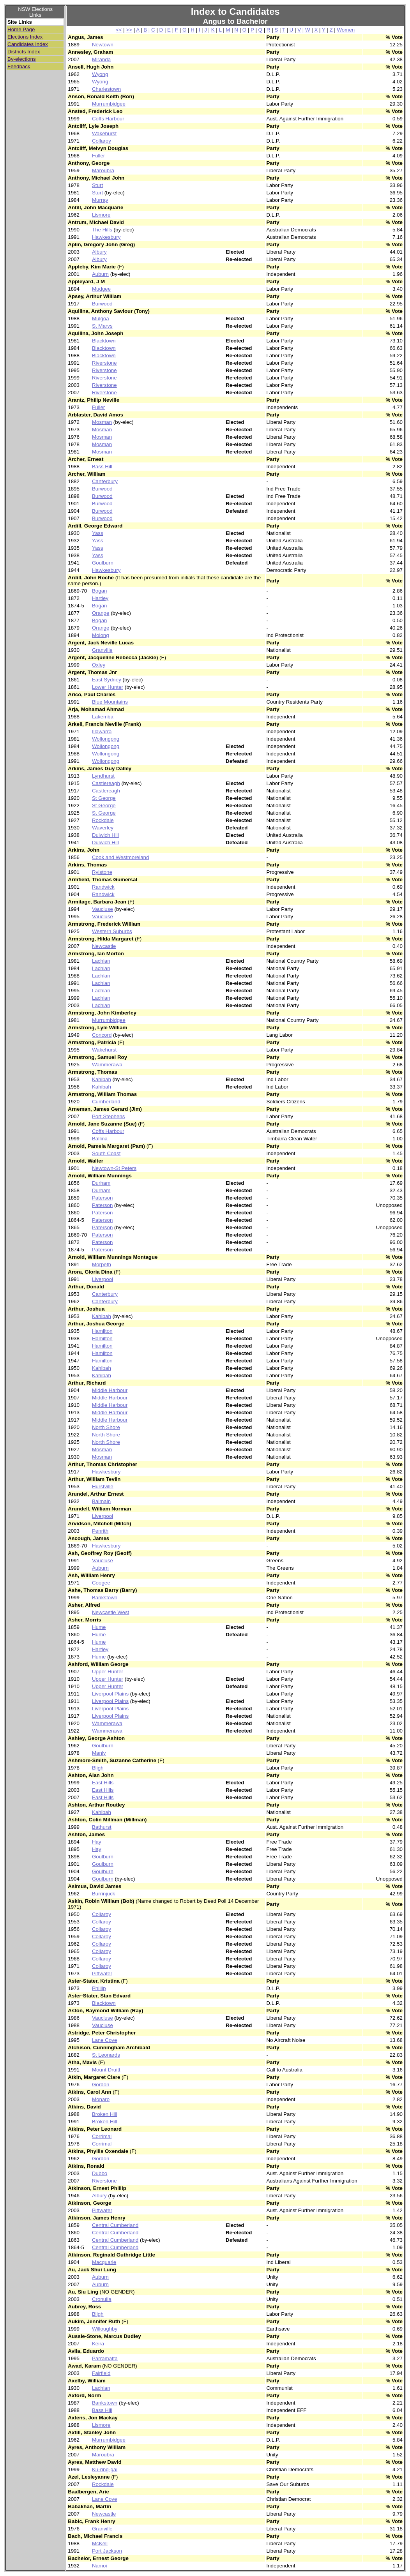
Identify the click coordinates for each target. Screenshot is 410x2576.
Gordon (100, 2084)
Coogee (101, 1583)
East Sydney (106, 680)
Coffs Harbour (108, 119)
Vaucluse (102, 909)
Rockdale (103, 820)
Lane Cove (104, 2040)
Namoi (99, 2566)
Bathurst (101, 1827)
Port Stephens (108, 1116)
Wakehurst (104, 133)
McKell (100, 2543)
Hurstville (102, 1486)
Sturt (97, 185)
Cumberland (106, 1102)
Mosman (102, 422)
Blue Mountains (110, 702)
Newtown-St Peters (114, 1168)
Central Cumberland (115, 2225)
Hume (99, 1627)
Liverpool (102, 1279)
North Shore (106, 1427)
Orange (100, 613)
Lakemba (102, 717)
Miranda (101, 59)
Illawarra (101, 731)
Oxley (98, 665)
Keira (98, 2344)
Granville (102, 650)
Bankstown (104, 1597)
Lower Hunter (107, 687)
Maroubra (103, 170)
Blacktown (104, 341)
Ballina (100, 1139)
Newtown (102, 45)
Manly (99, 1753)
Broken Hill (104, 2114)
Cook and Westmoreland (120, 857)
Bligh (98, 1768)
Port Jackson (107, 2551)
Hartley (100, 598)
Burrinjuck (103, 1894)
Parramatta (105, 2358)
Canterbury (105, 481)
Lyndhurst (103, 776)
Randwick (103, 887)
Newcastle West (110, 1612)
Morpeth (101, 1264)
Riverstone (104, 363)
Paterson (102, 1198)
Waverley (102, 828)
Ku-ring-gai (104, 2469)
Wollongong (105, 739)
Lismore (101, 215)
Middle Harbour (109, 1390)
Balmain (101, 1501)
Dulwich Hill (105, 835)
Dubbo (99, 2173)
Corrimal (101, 2136)
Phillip (99, 1988)
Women (346, 30)
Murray (100, 200)
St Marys (102, 326)
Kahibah (101, 1079)
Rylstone (102, 872)
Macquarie (104, 2262)
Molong (100, 635)
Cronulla (101, 2299)
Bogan (99, 591)
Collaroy (101, 141)
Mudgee (101, 289)
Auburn (100, 274)
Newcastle (104, 946)
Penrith (100, 1531)
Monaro (101, 2099)
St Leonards (106, 2055)
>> (129, 30)
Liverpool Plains (110, 1694)
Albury (99, 252)
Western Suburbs (112, 931)
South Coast (106, 1153)
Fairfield (101, 2373)
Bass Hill (102, 466)
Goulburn (102, 563)
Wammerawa (107, 1064)
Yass (97, 533)
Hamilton (102, 1331)
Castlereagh (106, 783)
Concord (101, 1035)
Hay (96, 1842)
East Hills (103, 1783)
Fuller (98, 156)
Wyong (100, 74)
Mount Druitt (106, 2070)
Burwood (102, 304)
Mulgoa (100, 318)
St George (104, 798)
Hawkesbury (106, 237)
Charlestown (106, 89)
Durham (101, 1183)
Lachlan (101, 961)
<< (119, 30)
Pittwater (102, 1973)
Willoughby (104, 2329)
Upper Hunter (107, 1671)
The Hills (102, 230)
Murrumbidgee (108, 104)
